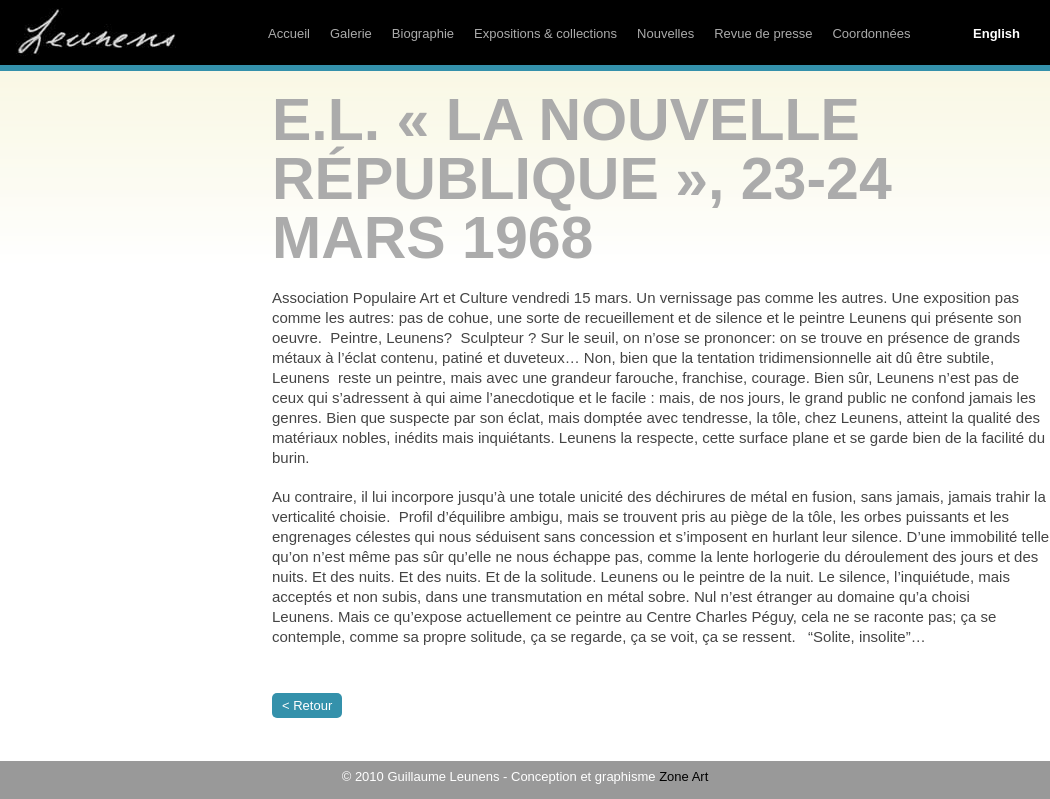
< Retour (307, 705)
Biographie (423, 33)
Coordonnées (871, 33)
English (996, 33)
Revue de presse (763, 33)
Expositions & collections (545, 33)
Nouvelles (665, 33)
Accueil (289, 33)
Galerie (351, 33)
